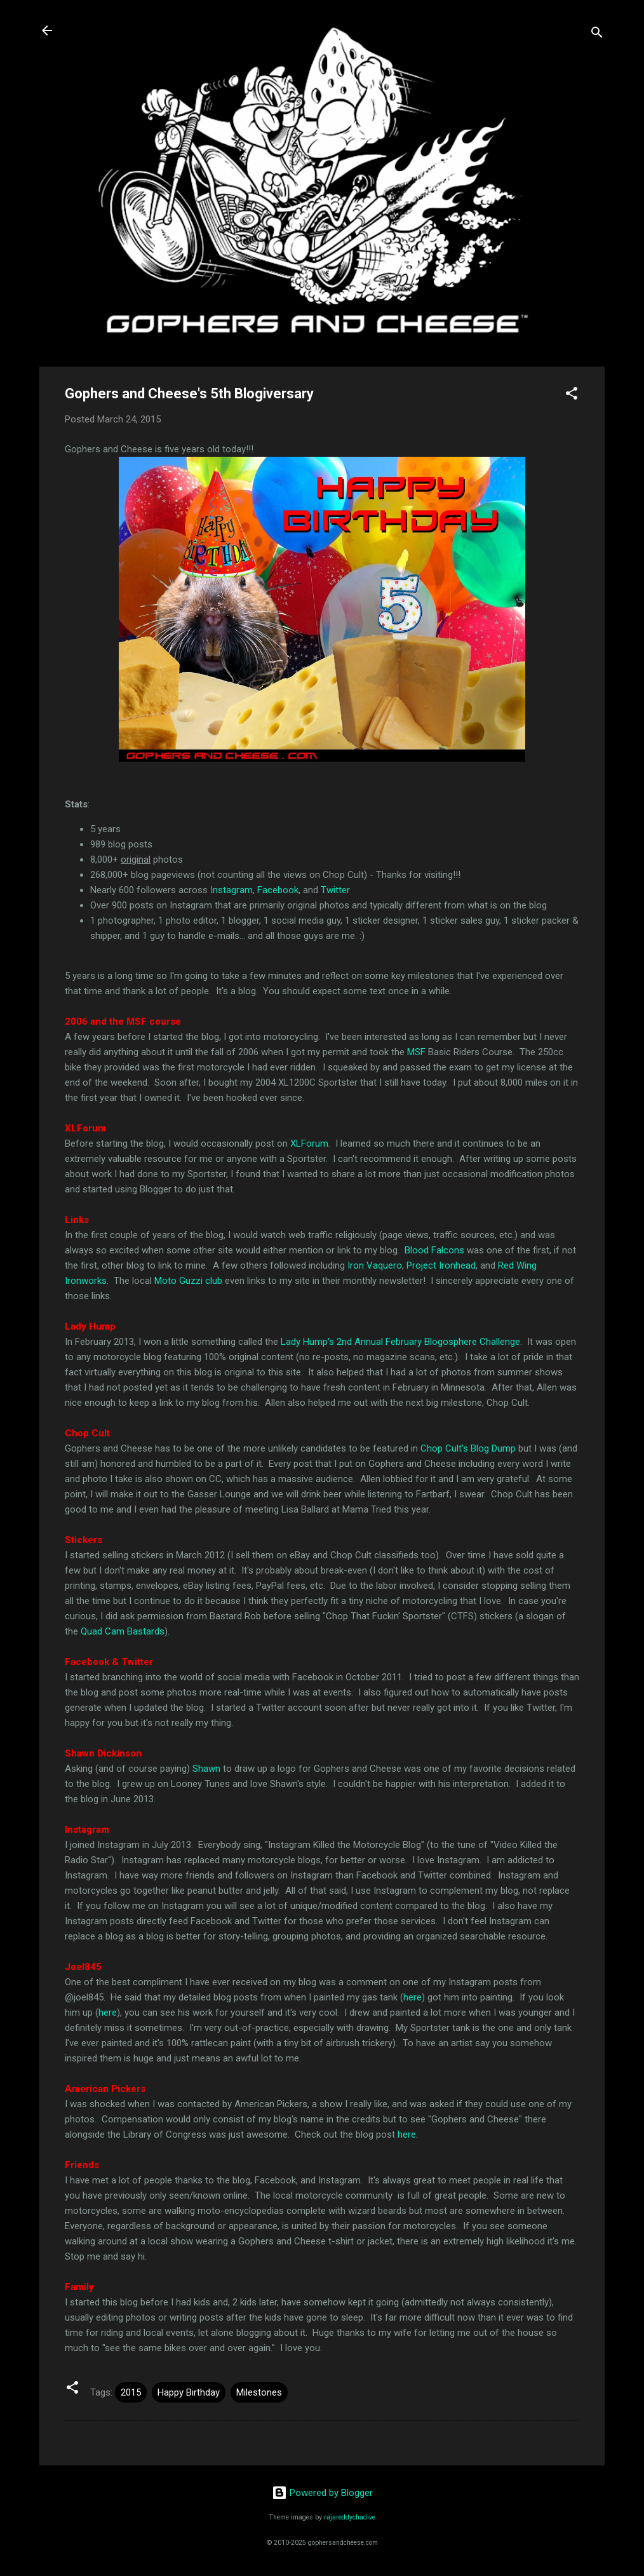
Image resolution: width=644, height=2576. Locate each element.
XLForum (309, 1143)
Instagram (231, 890)
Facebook (278, 890)
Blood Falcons (434, 1250)
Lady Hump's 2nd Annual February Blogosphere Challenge (400, 1341)
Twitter (335, 890)
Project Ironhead (441, 1265)
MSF (416, 1052)
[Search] (597, 34)
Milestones (259, 2392)
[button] (571, 395)
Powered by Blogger (322, 2492)
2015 (131, 2392)
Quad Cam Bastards (122, 1631)
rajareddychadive (349, 2517)
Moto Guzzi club (188, 1280)
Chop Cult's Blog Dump (468, 1448)
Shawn (206, 1768)
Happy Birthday (189, 2392)
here (412, 1997)
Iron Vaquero (374, 1265)
